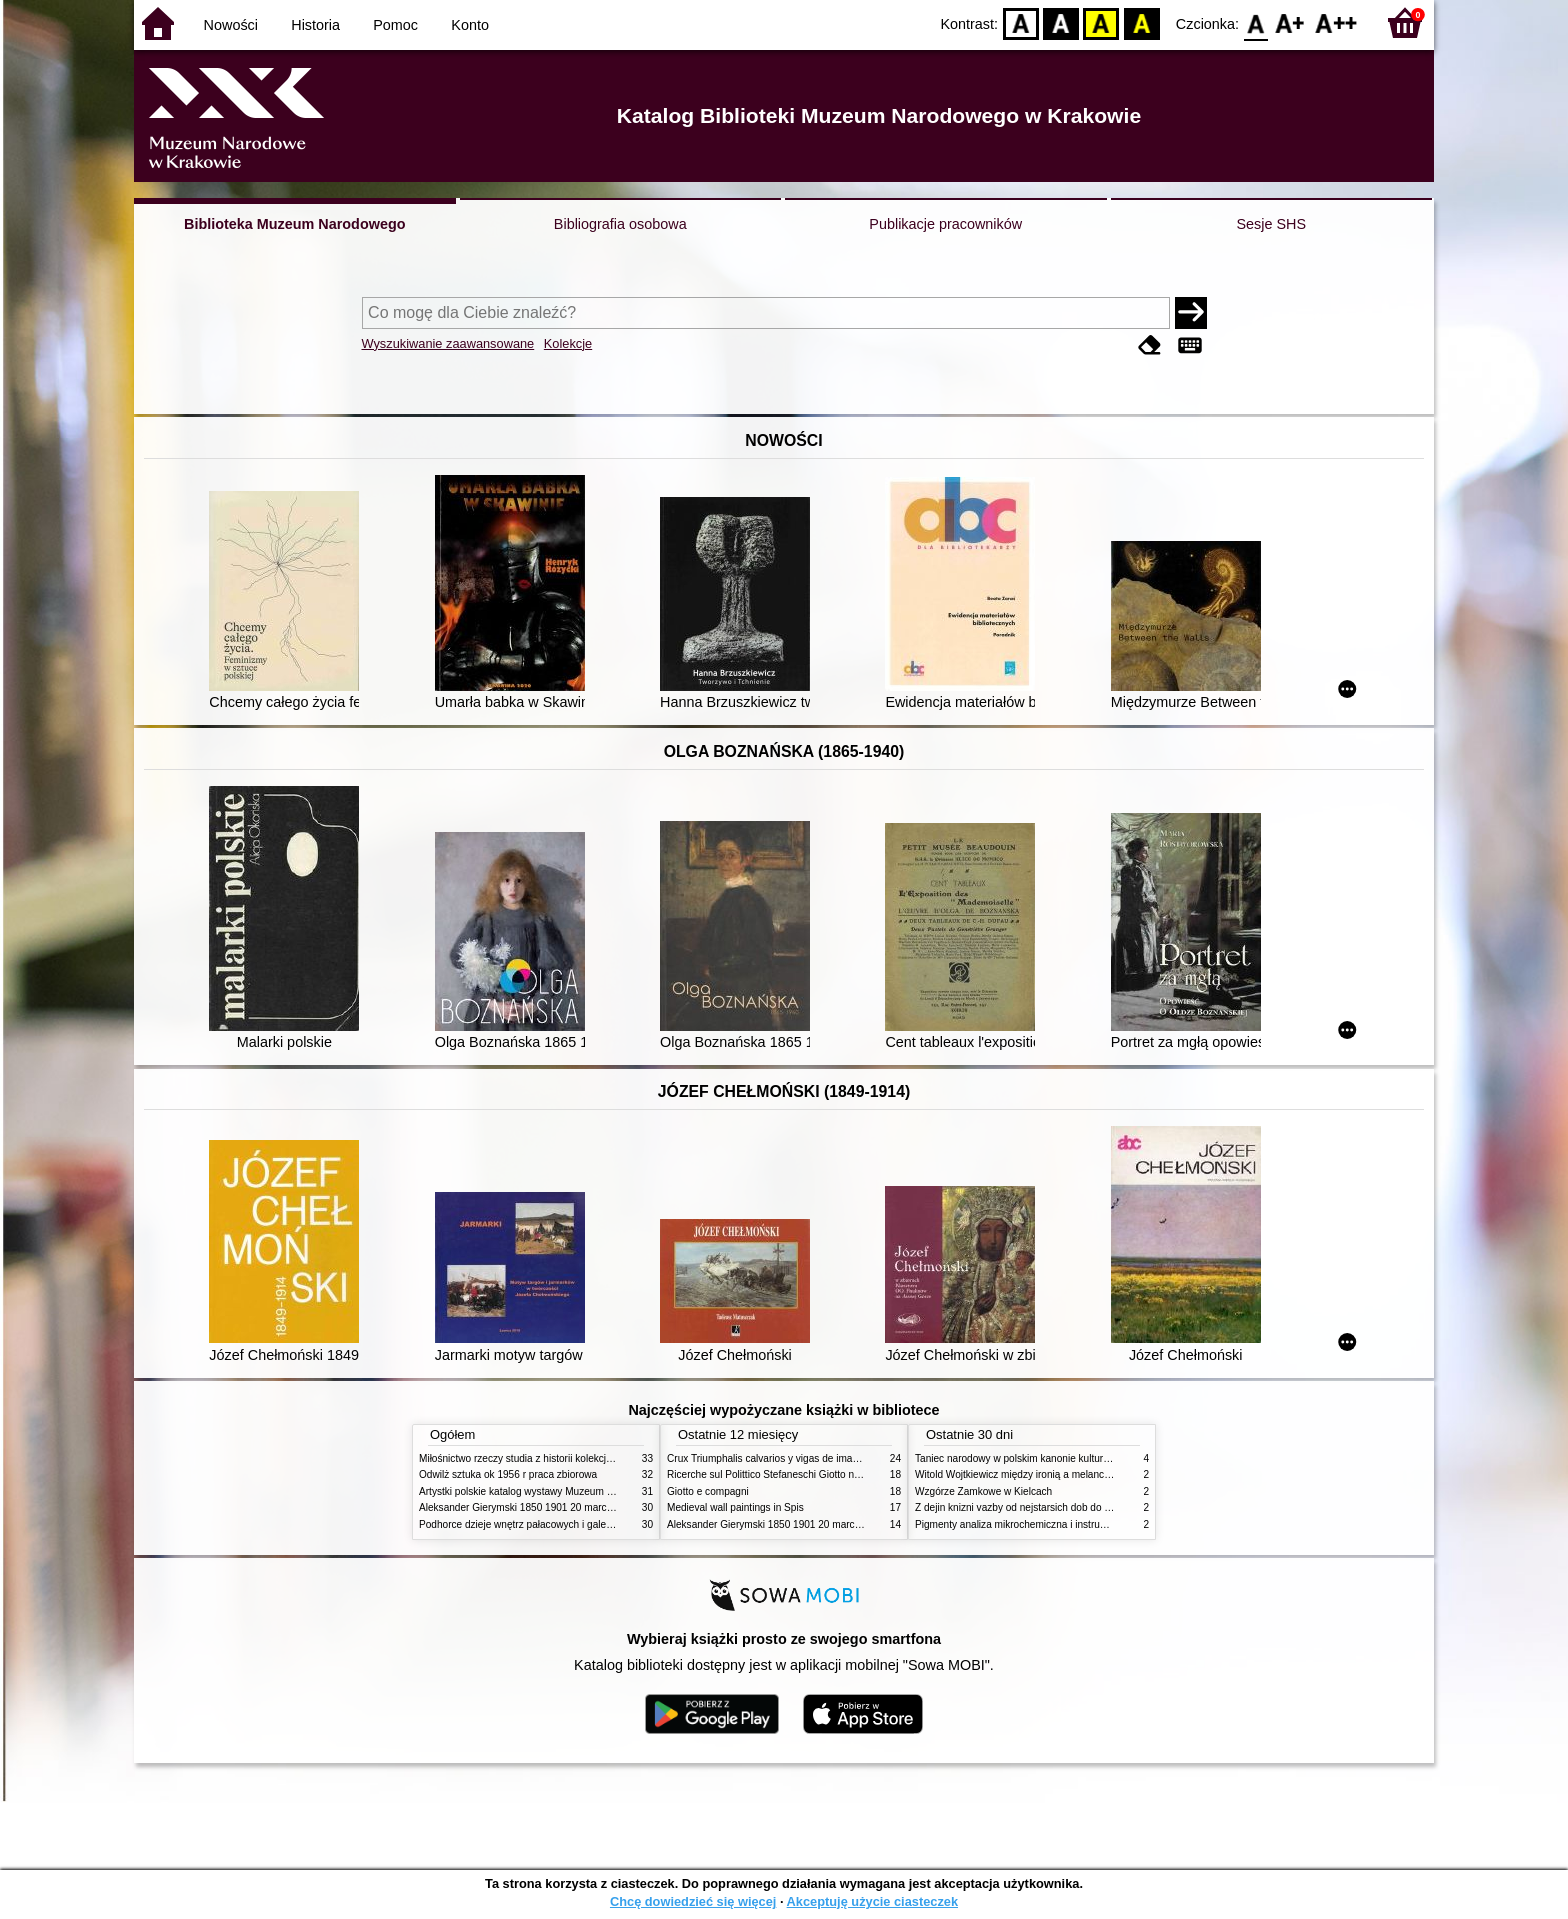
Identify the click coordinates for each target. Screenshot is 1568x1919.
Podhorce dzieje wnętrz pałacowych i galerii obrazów (537, 1524)
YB (1101, 22)
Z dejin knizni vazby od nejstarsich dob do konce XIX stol (1042, 1507)
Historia (315, 25)
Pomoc (395, 25)
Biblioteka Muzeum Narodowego (294, 224)
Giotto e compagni (708, 1491)
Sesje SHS (1271, 224)
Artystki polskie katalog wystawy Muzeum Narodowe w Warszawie (566, 1491)
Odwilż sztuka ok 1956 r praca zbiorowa (508, 1474)
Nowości (231, 25)
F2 (1336, 22)
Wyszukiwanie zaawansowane (448, 343)
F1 (1290, 22)
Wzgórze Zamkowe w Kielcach (983, 1491)
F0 (1255, 22)
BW (1061, 22)
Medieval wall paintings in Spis (735, 1507)
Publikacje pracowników (945, 224)
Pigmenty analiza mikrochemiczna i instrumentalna (1028, 1524)
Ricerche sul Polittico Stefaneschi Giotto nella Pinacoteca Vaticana (815, 1474)
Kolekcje (568, 343)
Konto (470, 25)
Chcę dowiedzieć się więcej (693, 1901)
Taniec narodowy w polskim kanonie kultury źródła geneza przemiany (1069, 1458)
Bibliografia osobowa (620, 224)
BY (1141, 22)
